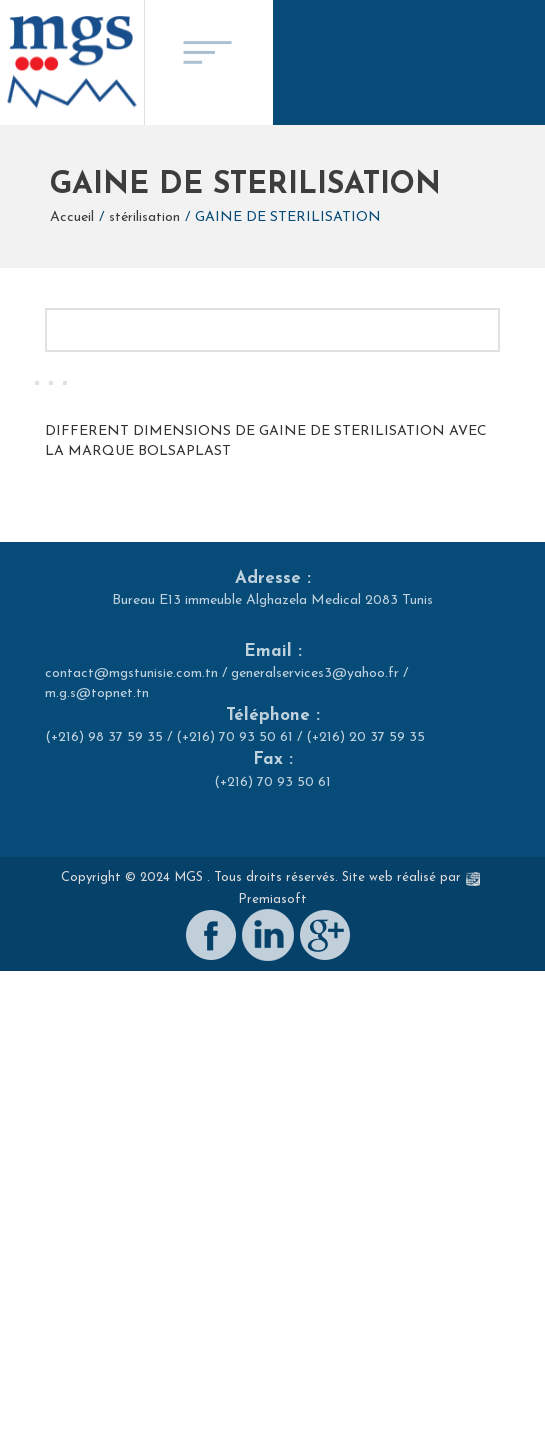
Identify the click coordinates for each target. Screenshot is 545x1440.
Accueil (72, 217)
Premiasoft (272, 1397)
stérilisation (144, 217)
